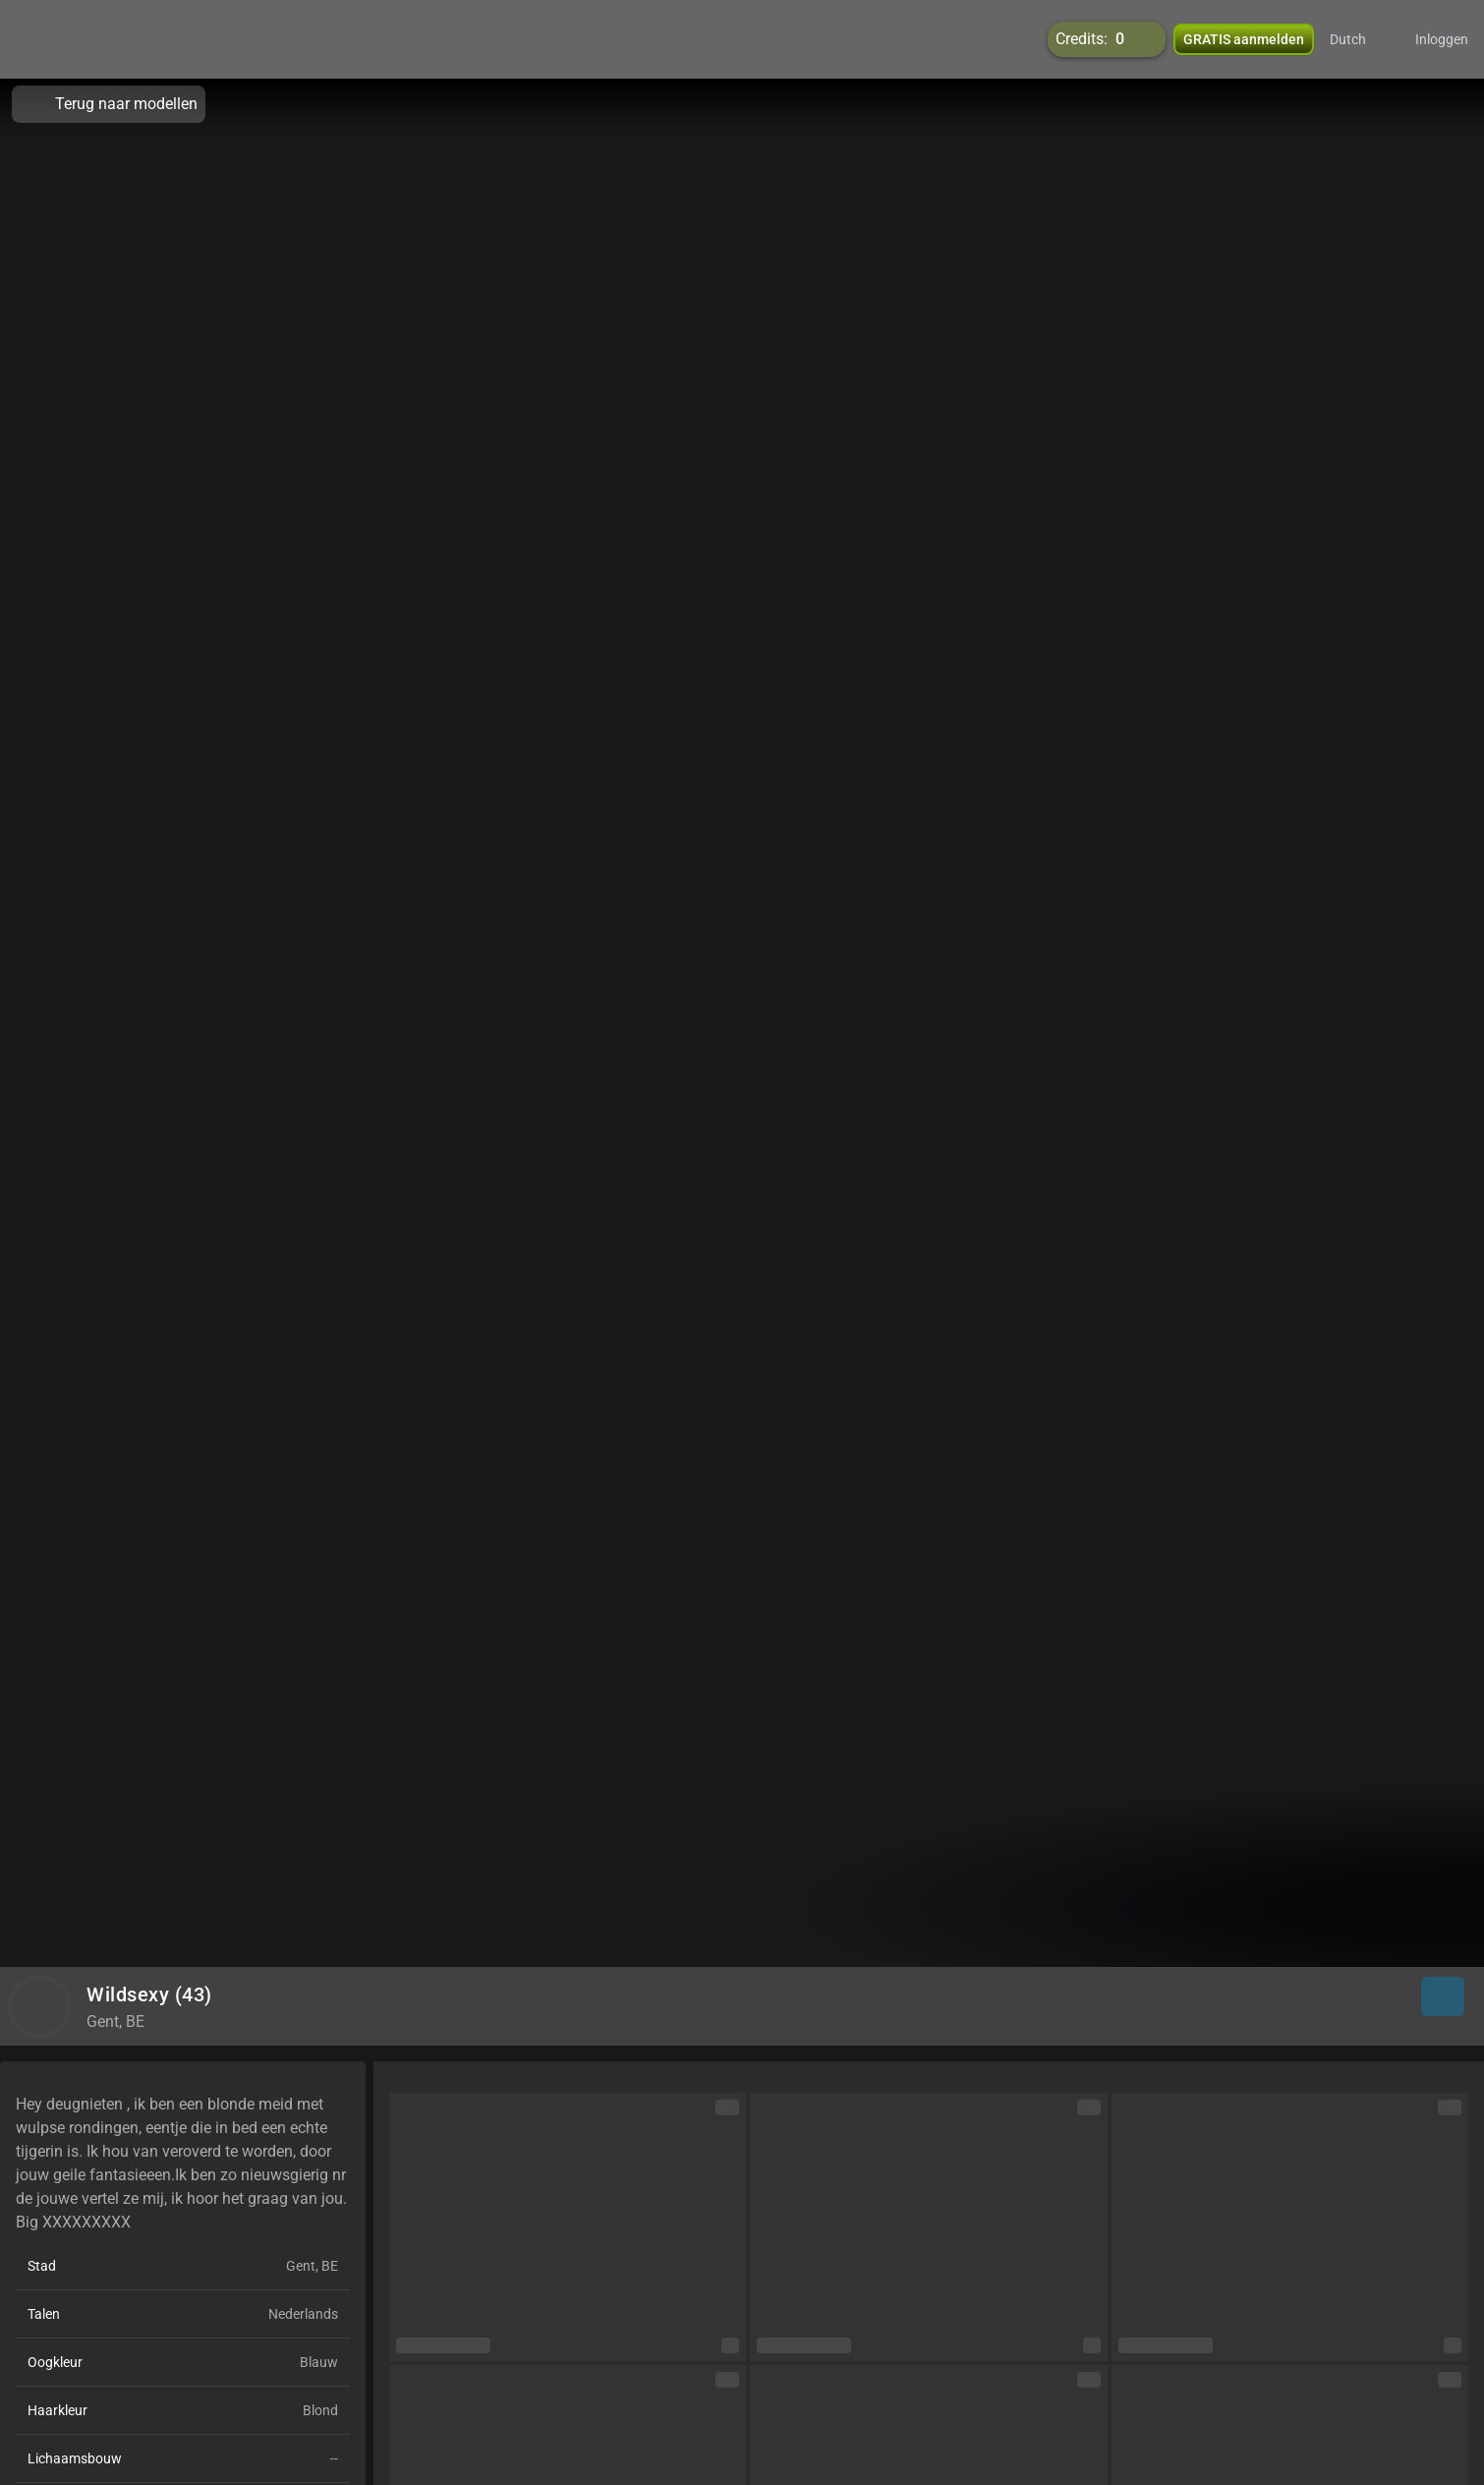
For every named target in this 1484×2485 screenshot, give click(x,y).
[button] (1360, 39)
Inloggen (1441, 39)
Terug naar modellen (109, 104)
